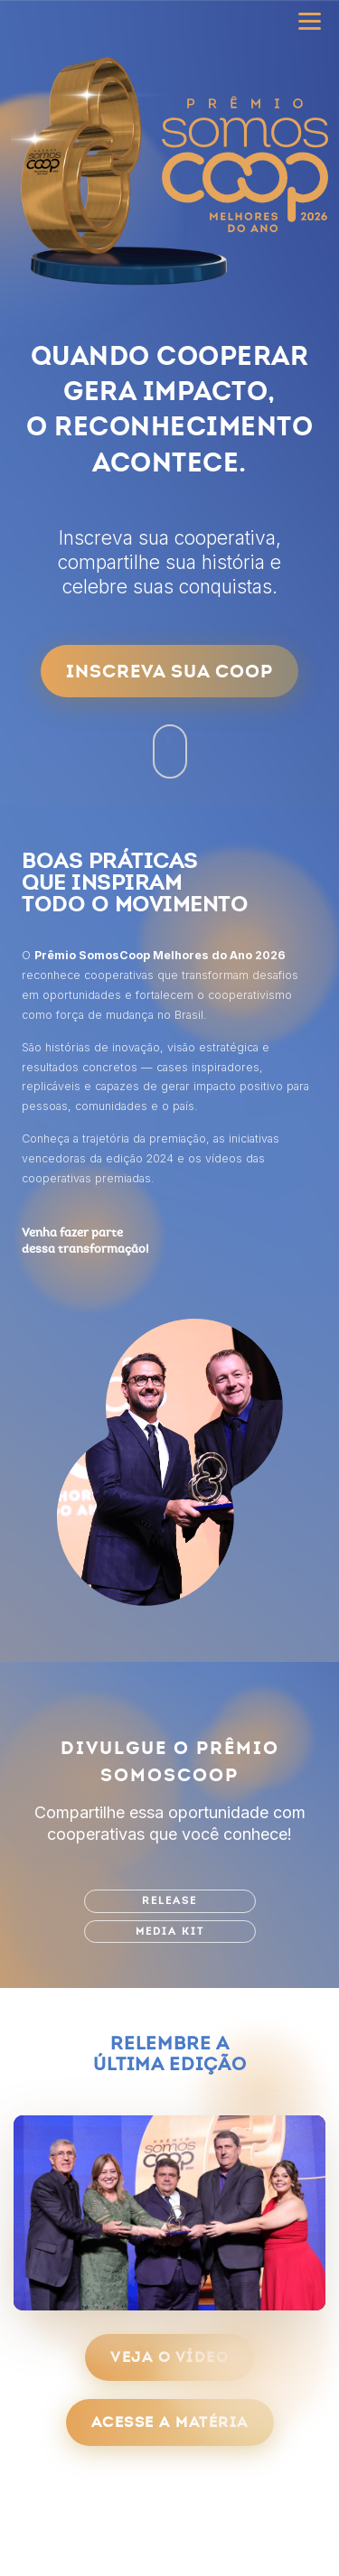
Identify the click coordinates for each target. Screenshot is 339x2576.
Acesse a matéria (170, 2422)
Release (169, 1901)
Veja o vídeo (169, 2356)
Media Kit (170, 1931)
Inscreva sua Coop (169, 671)
